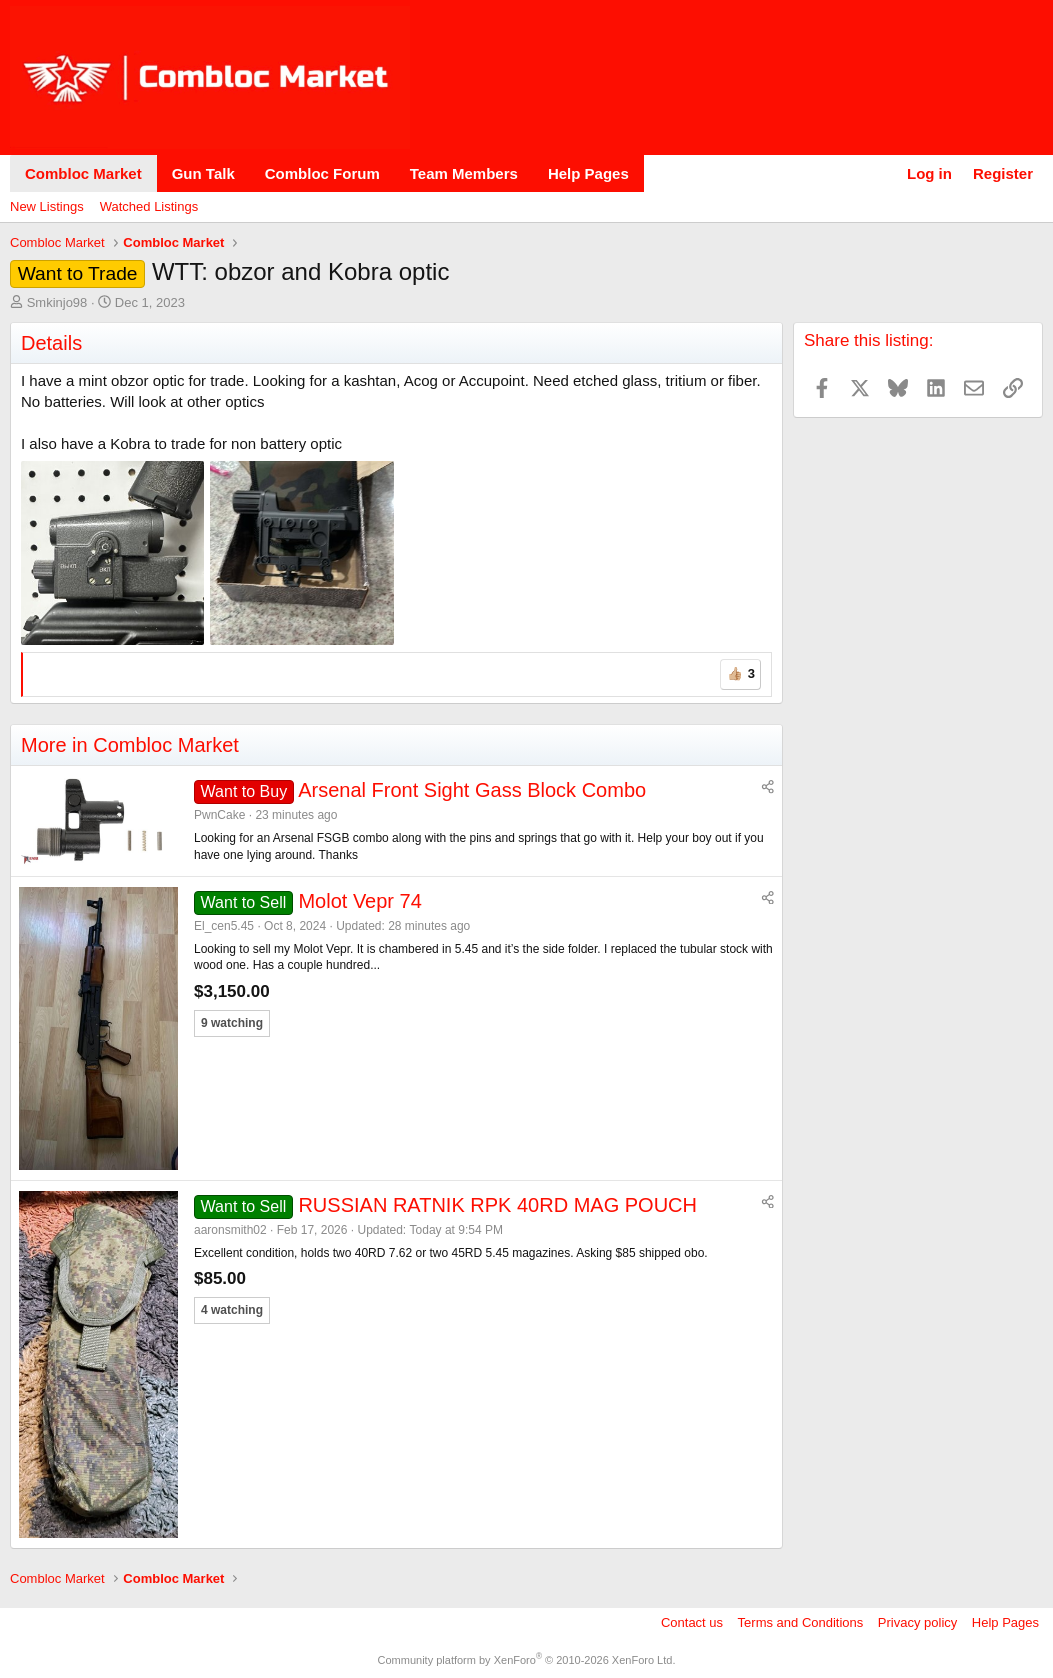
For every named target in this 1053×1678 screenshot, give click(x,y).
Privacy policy (917, 1622)
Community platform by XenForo (527, 1660)
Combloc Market (83, 173)
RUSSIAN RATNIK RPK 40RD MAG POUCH (497, 1205)
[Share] (768, 787)
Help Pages (588, 173)
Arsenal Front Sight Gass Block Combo (472, 790)
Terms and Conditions (801, 1622)
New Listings (47, 206)
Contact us (692, 1622)
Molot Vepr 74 (359, 901)
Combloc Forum (322, 173)
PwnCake (219, 815)
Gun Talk (203, 173)
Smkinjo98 (57, 302)
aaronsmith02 (230, 1230)
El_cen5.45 (224, 926)
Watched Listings (149, 206)
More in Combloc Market (130, 745)
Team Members (464, 173)
